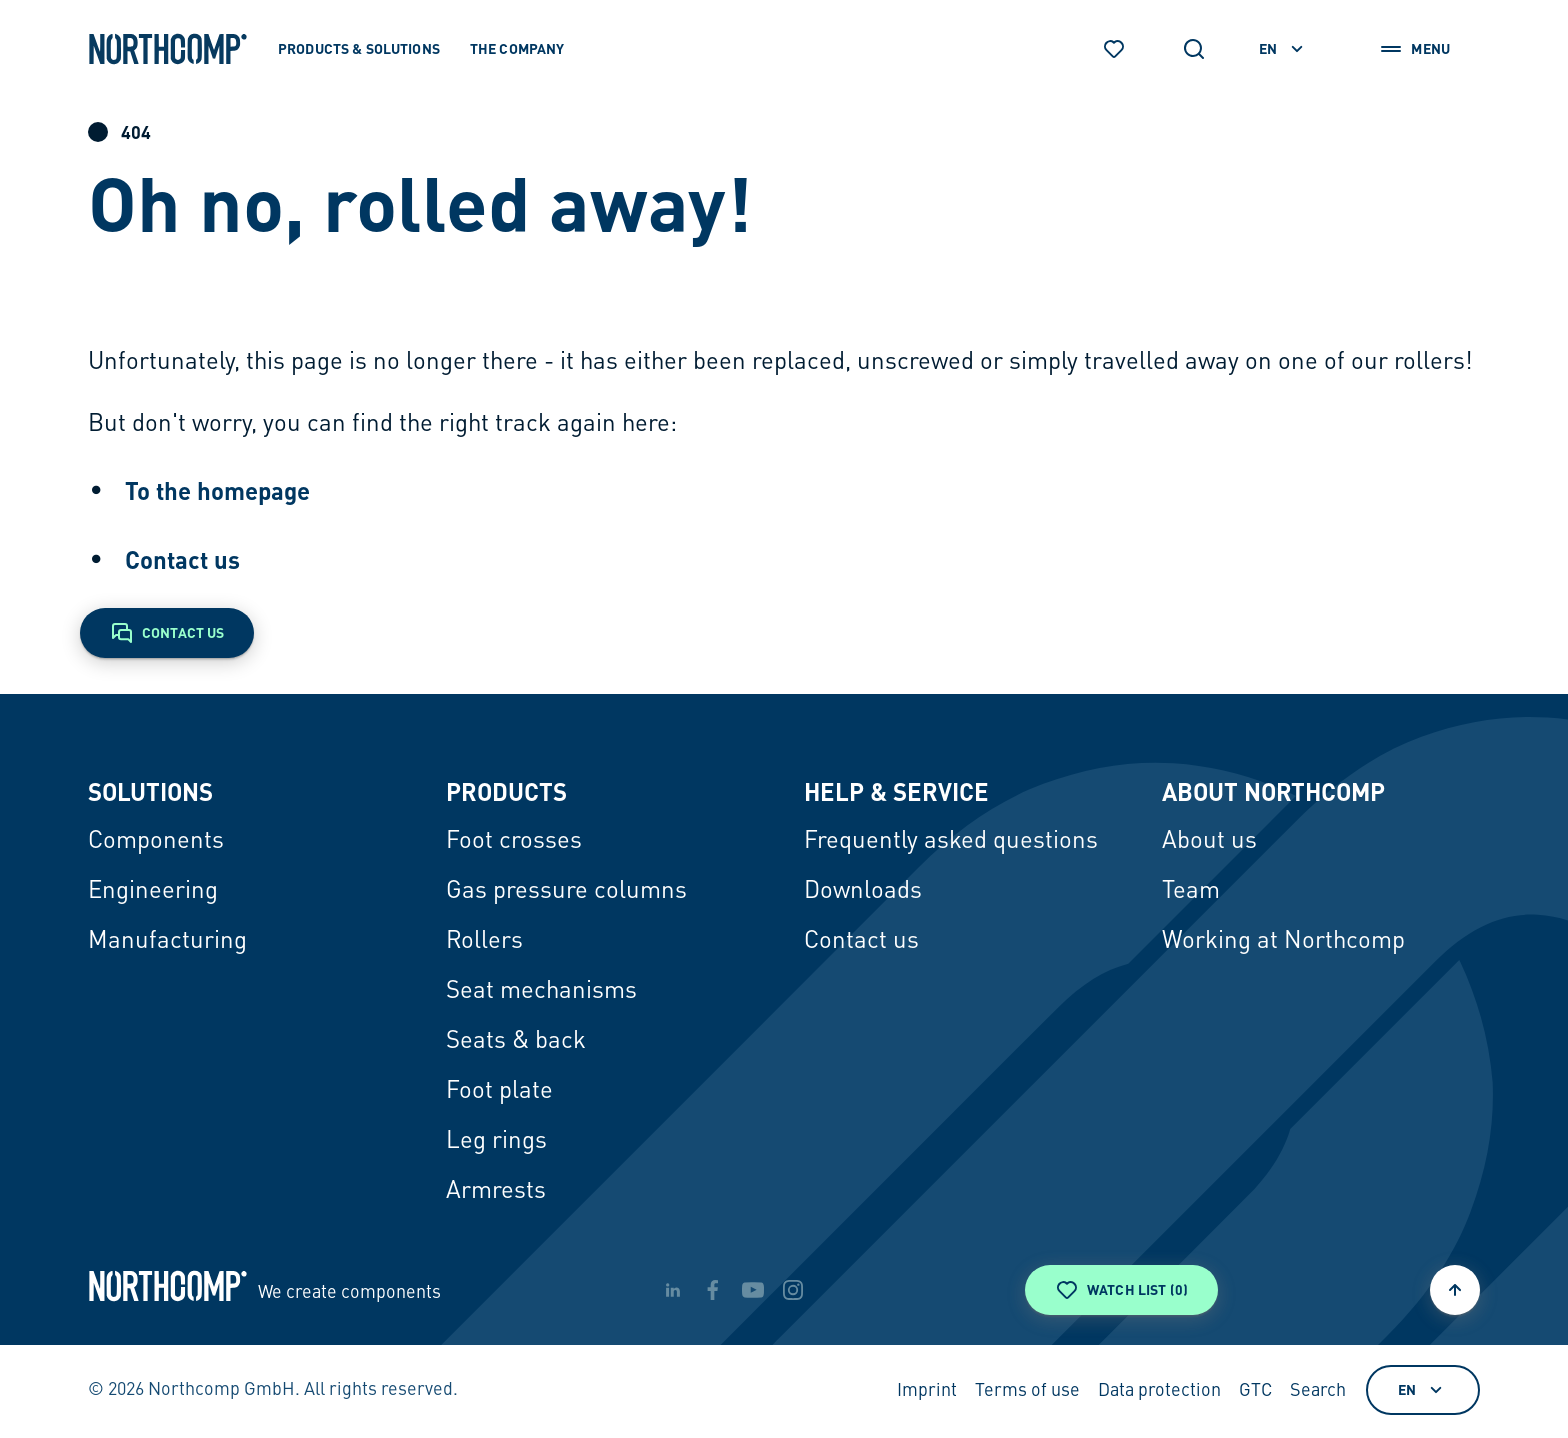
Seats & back (516, 1042)
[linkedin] (673, 1290)
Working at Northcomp (1283, 942)
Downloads (863, 892)
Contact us (182, 559)
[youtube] (753, 1290)
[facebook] (713, 1290)
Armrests (496, 1192)
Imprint (927, 1391)
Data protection (1159, 1391)
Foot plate (499, 1092)
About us (1209, 842)
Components (156, 842)
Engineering (153, 892)
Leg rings (496, 1142)
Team (1191, 892)
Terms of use (1027, 1391)
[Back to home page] (168, 49)
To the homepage (217, 490)
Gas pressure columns (566, 892)
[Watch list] (1114, 49)
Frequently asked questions (951, 842)
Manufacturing (167, 942)
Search (1318, 1391)
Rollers (484, 942)
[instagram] (793, 1290)
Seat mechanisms (541, 992)
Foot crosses (514, 842)
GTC (1255, 1391)
